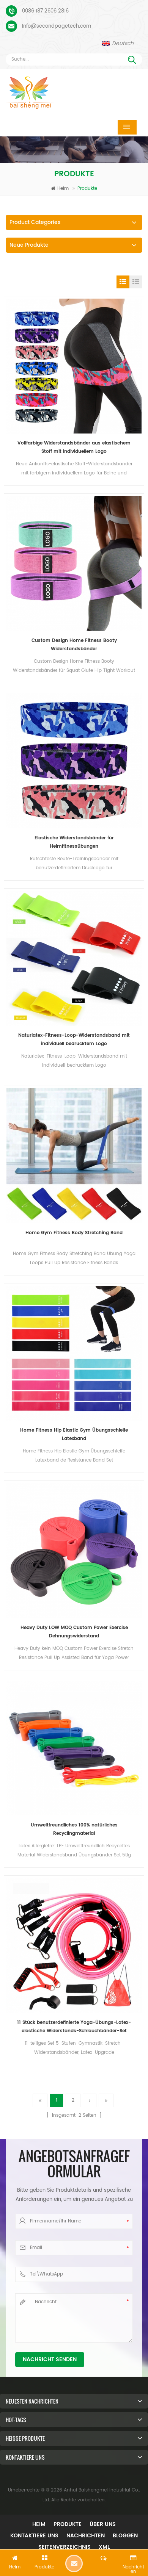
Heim (60, 188)
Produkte (68, 2524)
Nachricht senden (50, 2359)
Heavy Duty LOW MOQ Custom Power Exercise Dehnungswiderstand (74, 1632)
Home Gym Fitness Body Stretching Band (74, 1232)
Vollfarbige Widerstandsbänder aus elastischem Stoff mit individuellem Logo (74, 447)
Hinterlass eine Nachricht (74, 2563)
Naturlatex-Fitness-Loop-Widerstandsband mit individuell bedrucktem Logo (74, 1039)
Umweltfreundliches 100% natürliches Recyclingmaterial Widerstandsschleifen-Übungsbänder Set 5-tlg (74, 1830)
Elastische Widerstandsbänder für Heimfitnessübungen (74, 842)
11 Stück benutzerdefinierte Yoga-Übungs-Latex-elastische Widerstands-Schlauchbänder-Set (74, 2027)
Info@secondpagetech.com (56, 26)
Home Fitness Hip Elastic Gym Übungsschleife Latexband (74, 1434)
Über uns (103, 2524)
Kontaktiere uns (34, 2535)
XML (104, 2547)
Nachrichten (85, 2535)
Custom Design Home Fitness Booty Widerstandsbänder (74, 645)
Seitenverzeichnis (64, 2547)
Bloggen (125, 2535)
